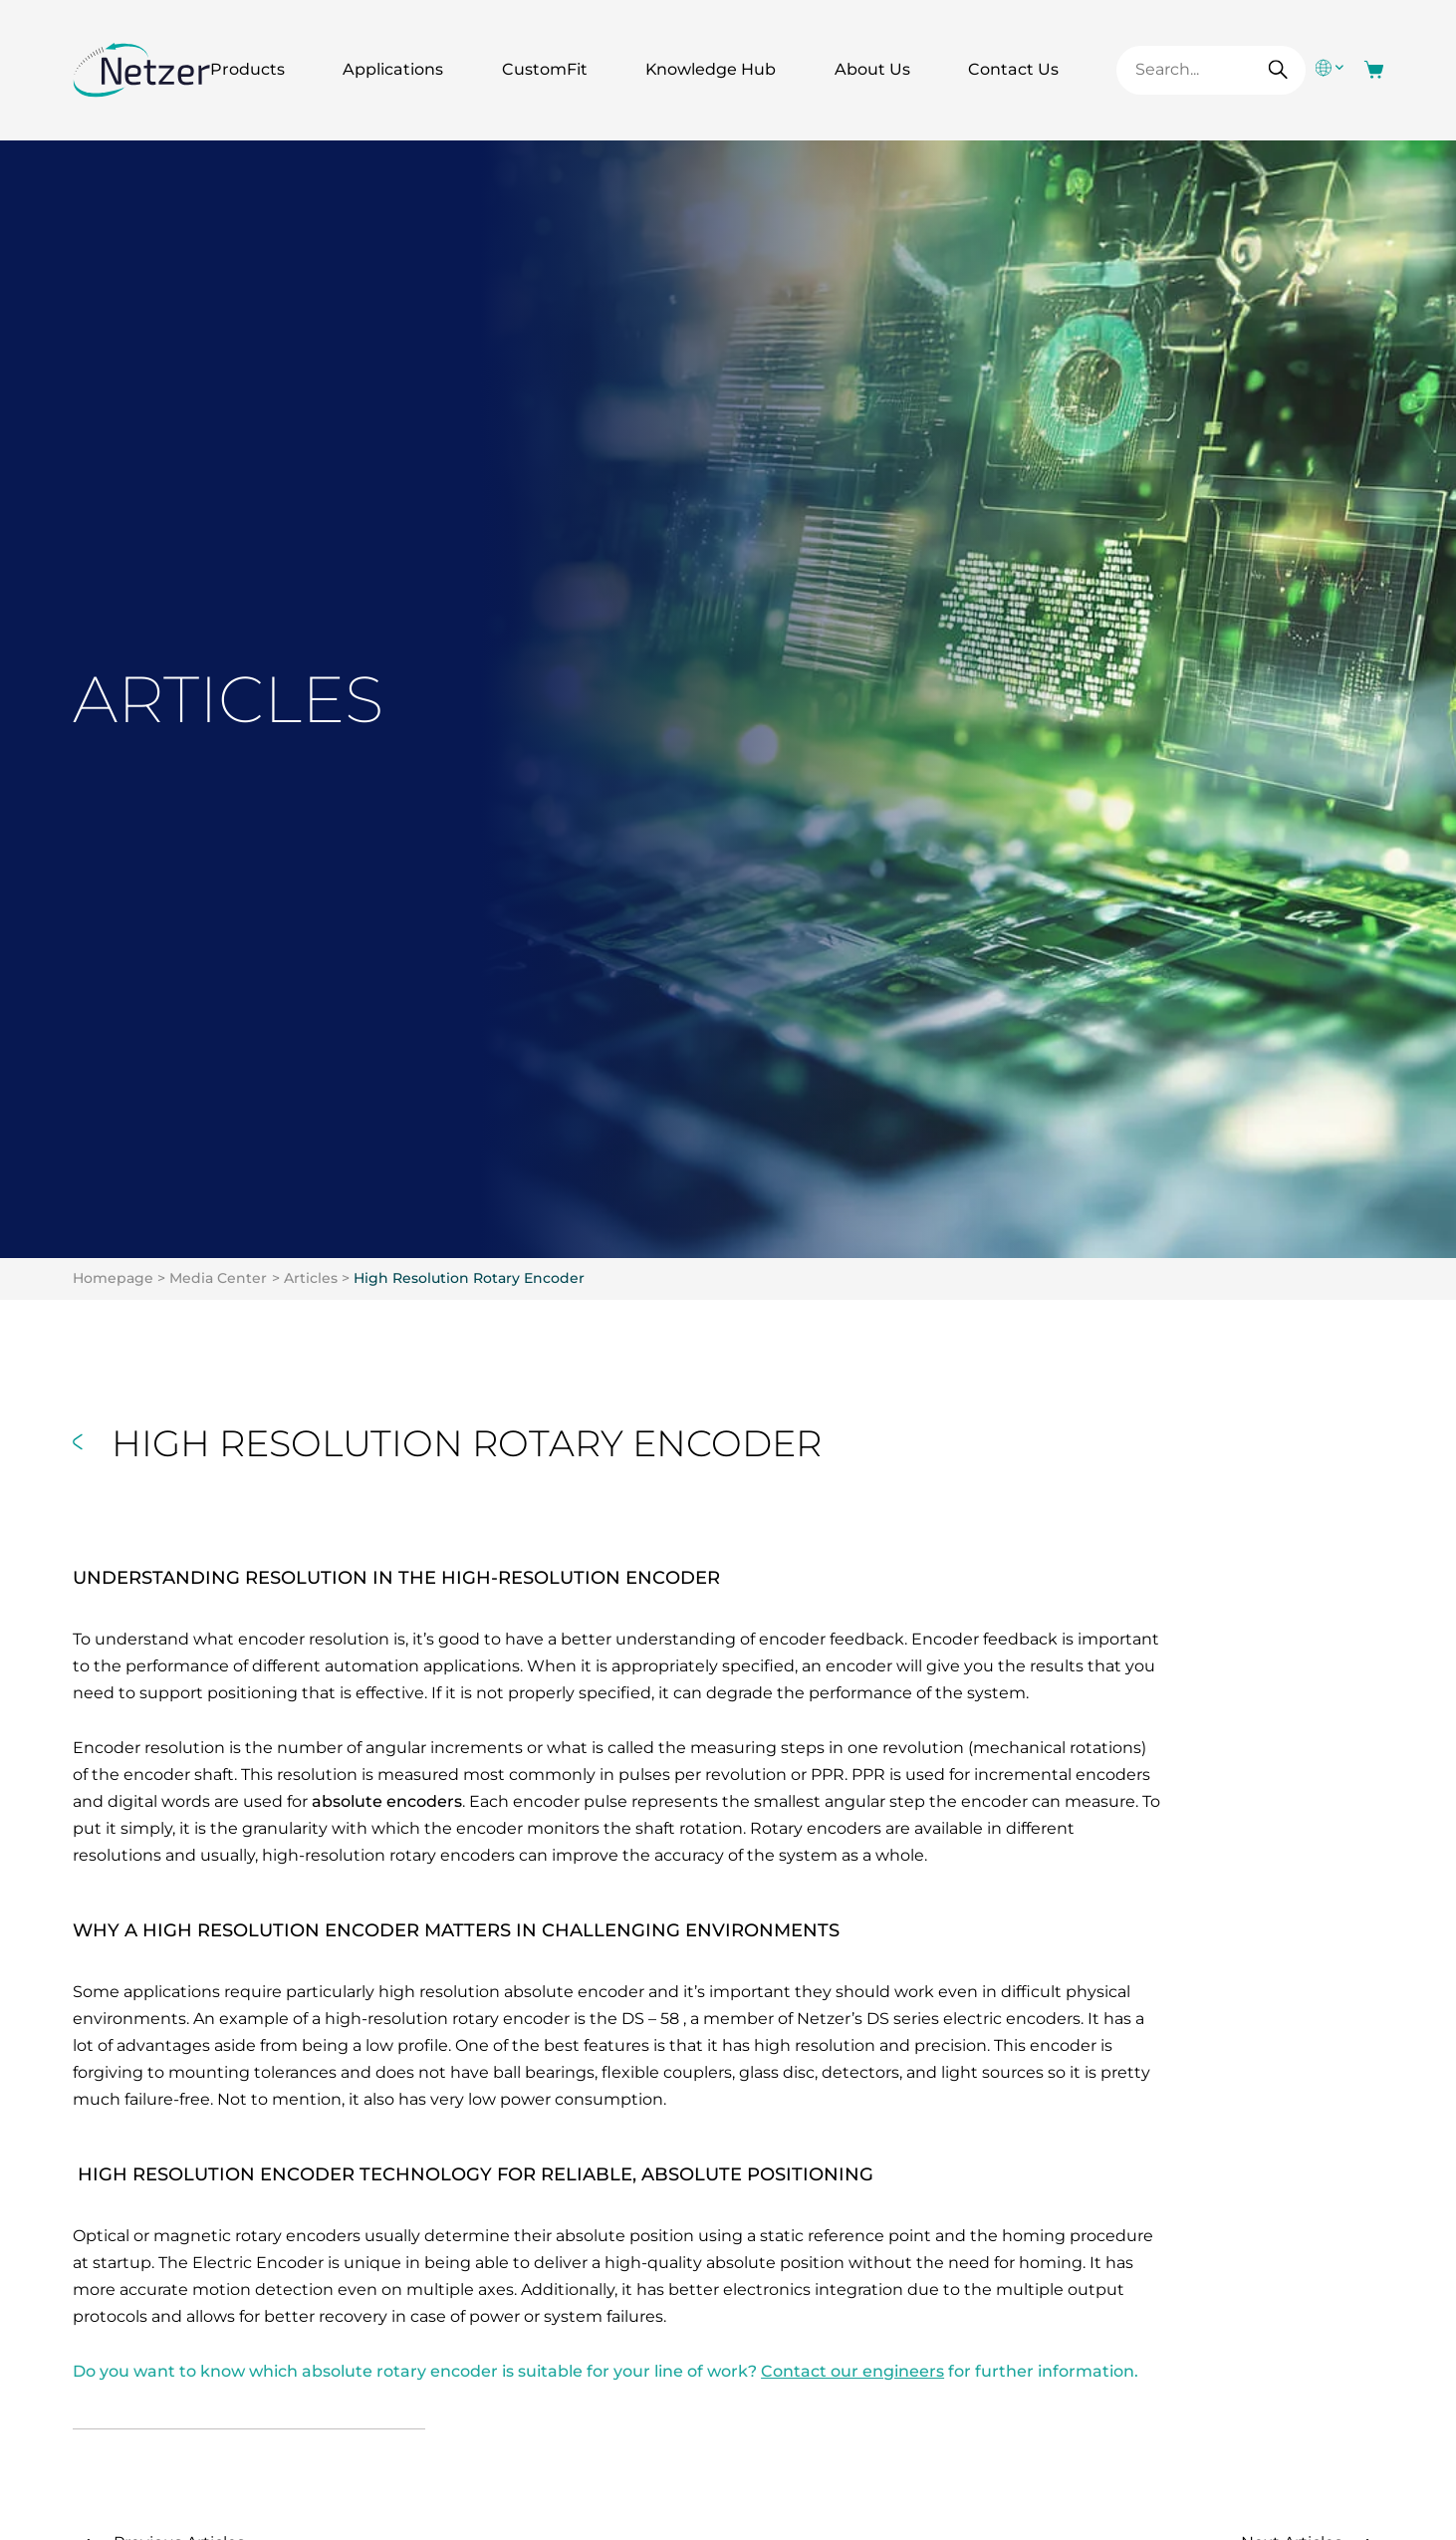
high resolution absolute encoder (511, 1991)
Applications (393, 69)
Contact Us (1013, 69)
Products (247, 69)
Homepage (113, 1278)
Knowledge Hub (710, 69)
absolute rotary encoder (400, 2371)
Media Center (218, 1278)
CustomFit (545, 69)
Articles (311, 1278)
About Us (872, 69)
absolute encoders (387, 1801)
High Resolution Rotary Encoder (469, 1278)
